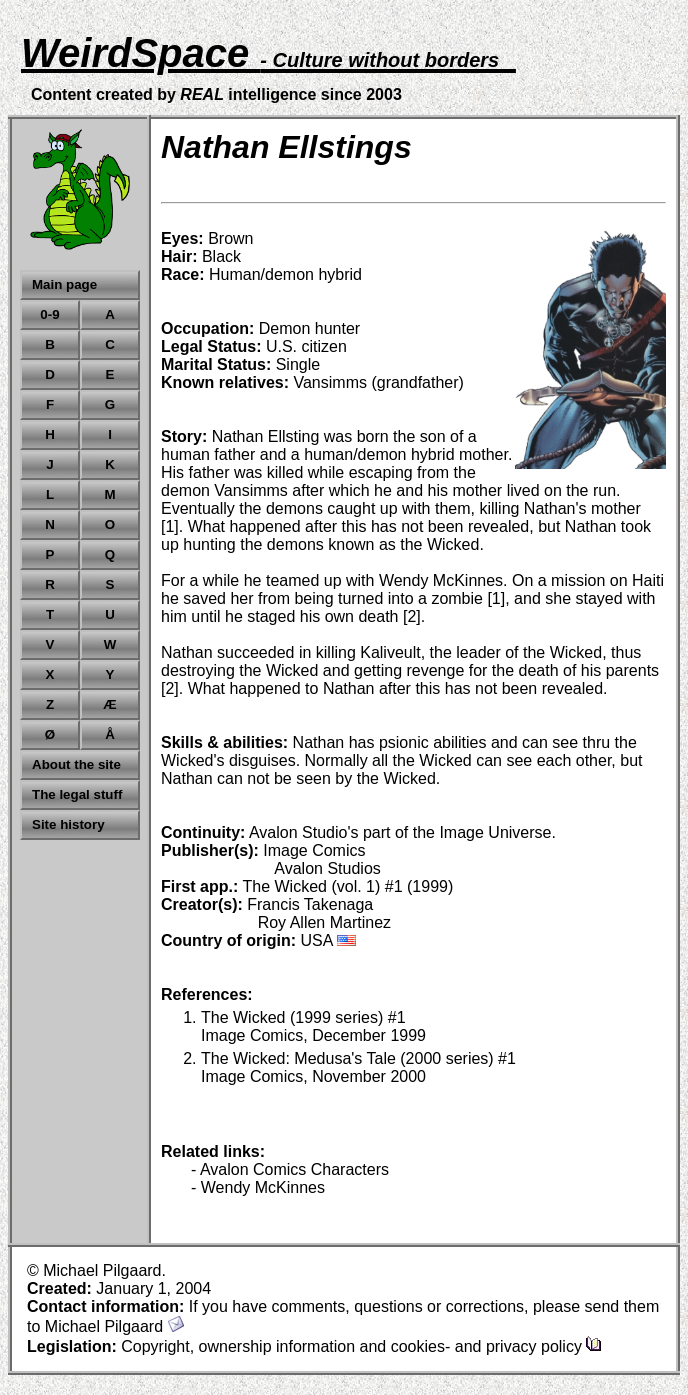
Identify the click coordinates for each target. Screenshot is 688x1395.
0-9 (49, 314)
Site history (68, 824)
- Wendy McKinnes (258, 1187)
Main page (64, 284)
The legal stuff (77, 794)
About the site (76, 764)
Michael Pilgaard (114, 1326)
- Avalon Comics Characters (290, 1169)
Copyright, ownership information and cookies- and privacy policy (361, 1346)
